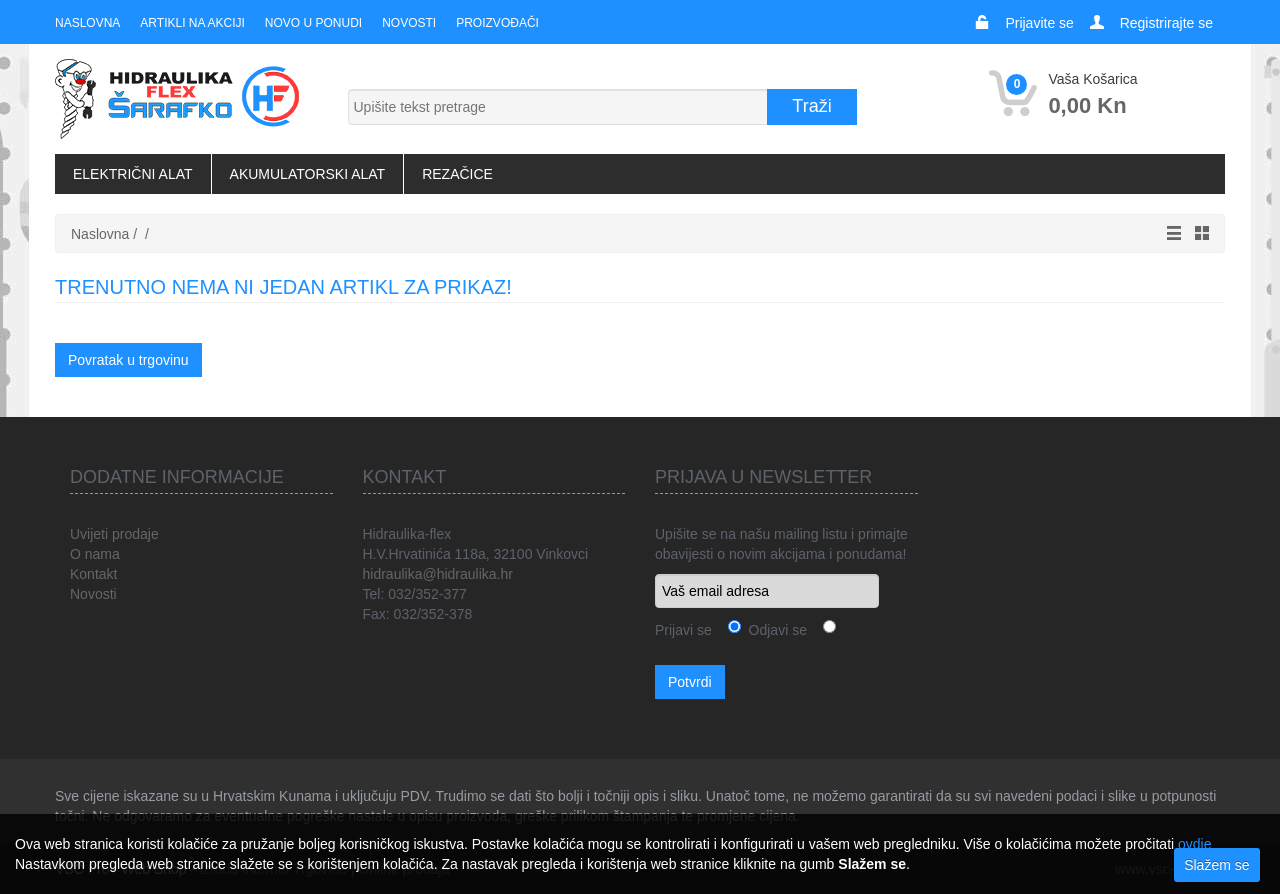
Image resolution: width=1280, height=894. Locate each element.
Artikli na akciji (192, 23)
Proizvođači (497, 23)
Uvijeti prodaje (114, 534)
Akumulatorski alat (308, 174)
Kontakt (93, 574)
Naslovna (87, 23)
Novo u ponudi (313, 23)
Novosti (409, 23)
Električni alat (133, 174)
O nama (95, 554)
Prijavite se (1039, 23)
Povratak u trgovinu (128, 360)
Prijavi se (683, 630)
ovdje (1194, 844)
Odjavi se (774, 630)
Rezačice (457, 174)
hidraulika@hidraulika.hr (438, 574)
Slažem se (1216, 865)
